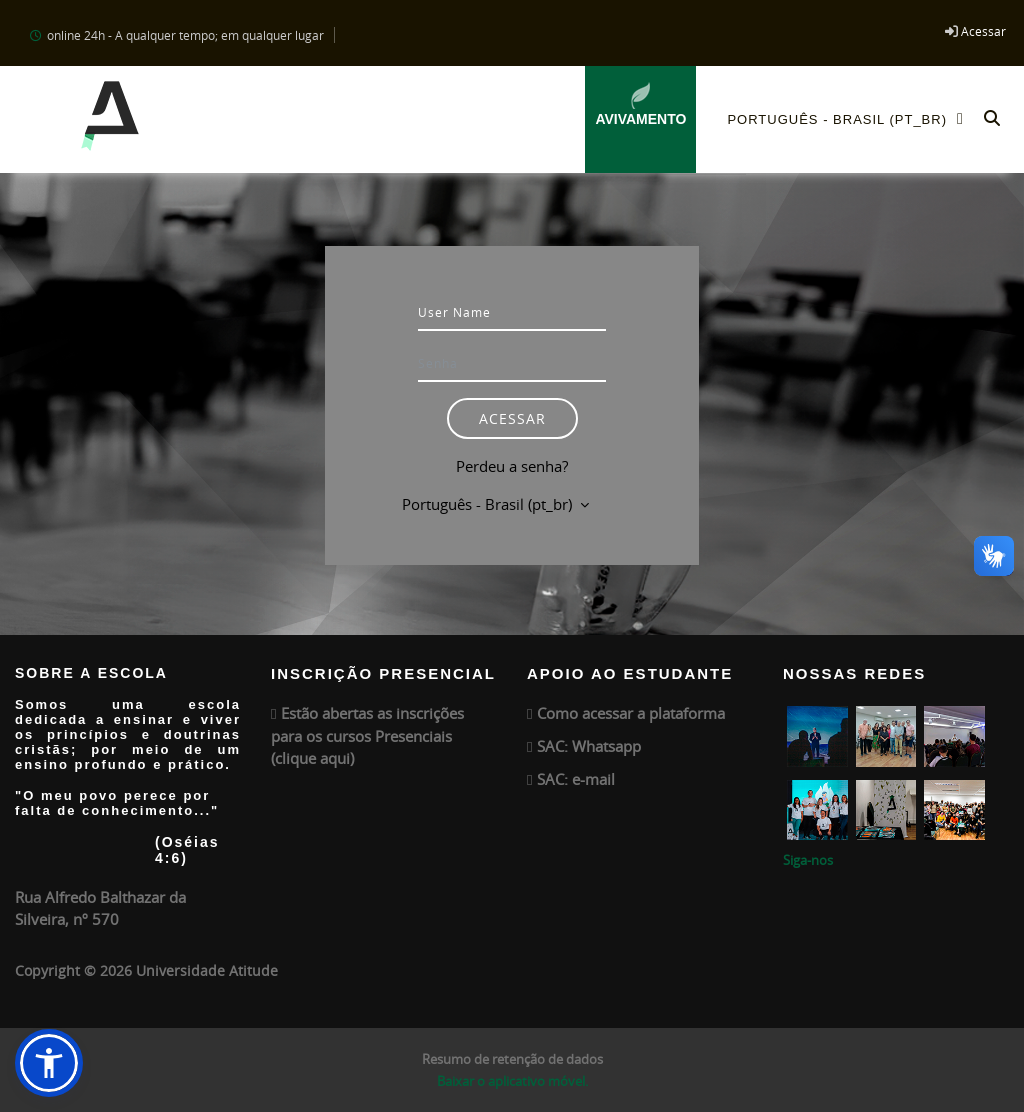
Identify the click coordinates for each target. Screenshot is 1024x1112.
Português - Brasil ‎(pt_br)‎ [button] (489, 504)
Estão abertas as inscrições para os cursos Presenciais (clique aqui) (367, 735)
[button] (992, 119)
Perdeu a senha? (512, 466)
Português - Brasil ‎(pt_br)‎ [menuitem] (851, 118)
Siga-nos (808, 860)
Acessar (983, 31)
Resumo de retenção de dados (512, 1059)
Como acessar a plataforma (631, 713)
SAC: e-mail (576, 779)
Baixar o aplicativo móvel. (512, 1081)
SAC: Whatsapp (589, 746)
